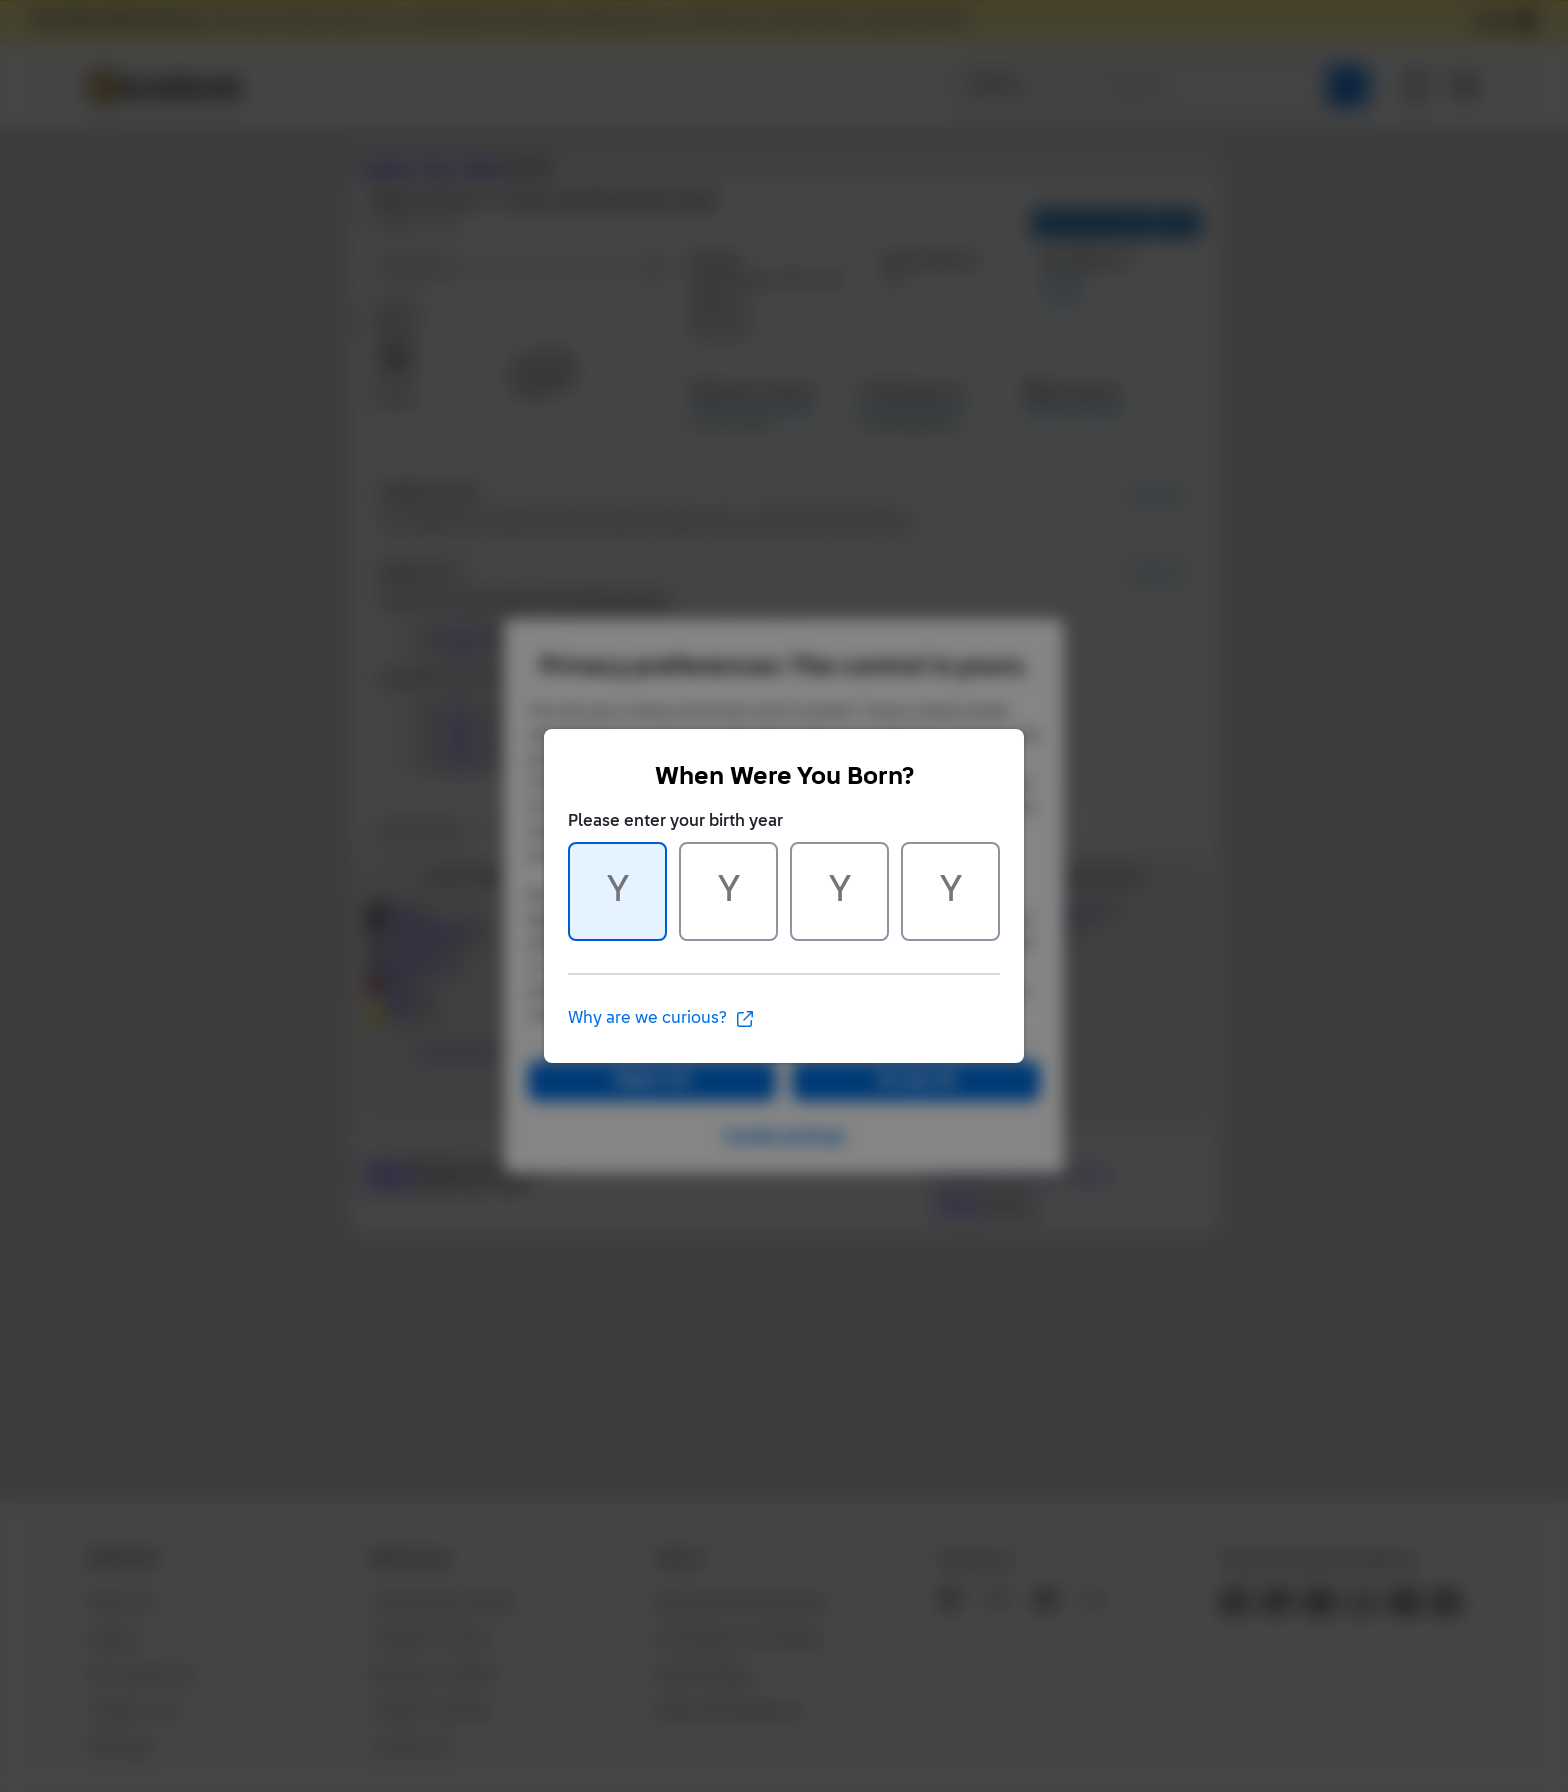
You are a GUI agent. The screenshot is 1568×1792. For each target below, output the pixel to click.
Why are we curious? (661, 1019)
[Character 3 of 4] (839, 891)
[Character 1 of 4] (617, 891)
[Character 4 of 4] (950, 891)
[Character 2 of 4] (728, 891)
